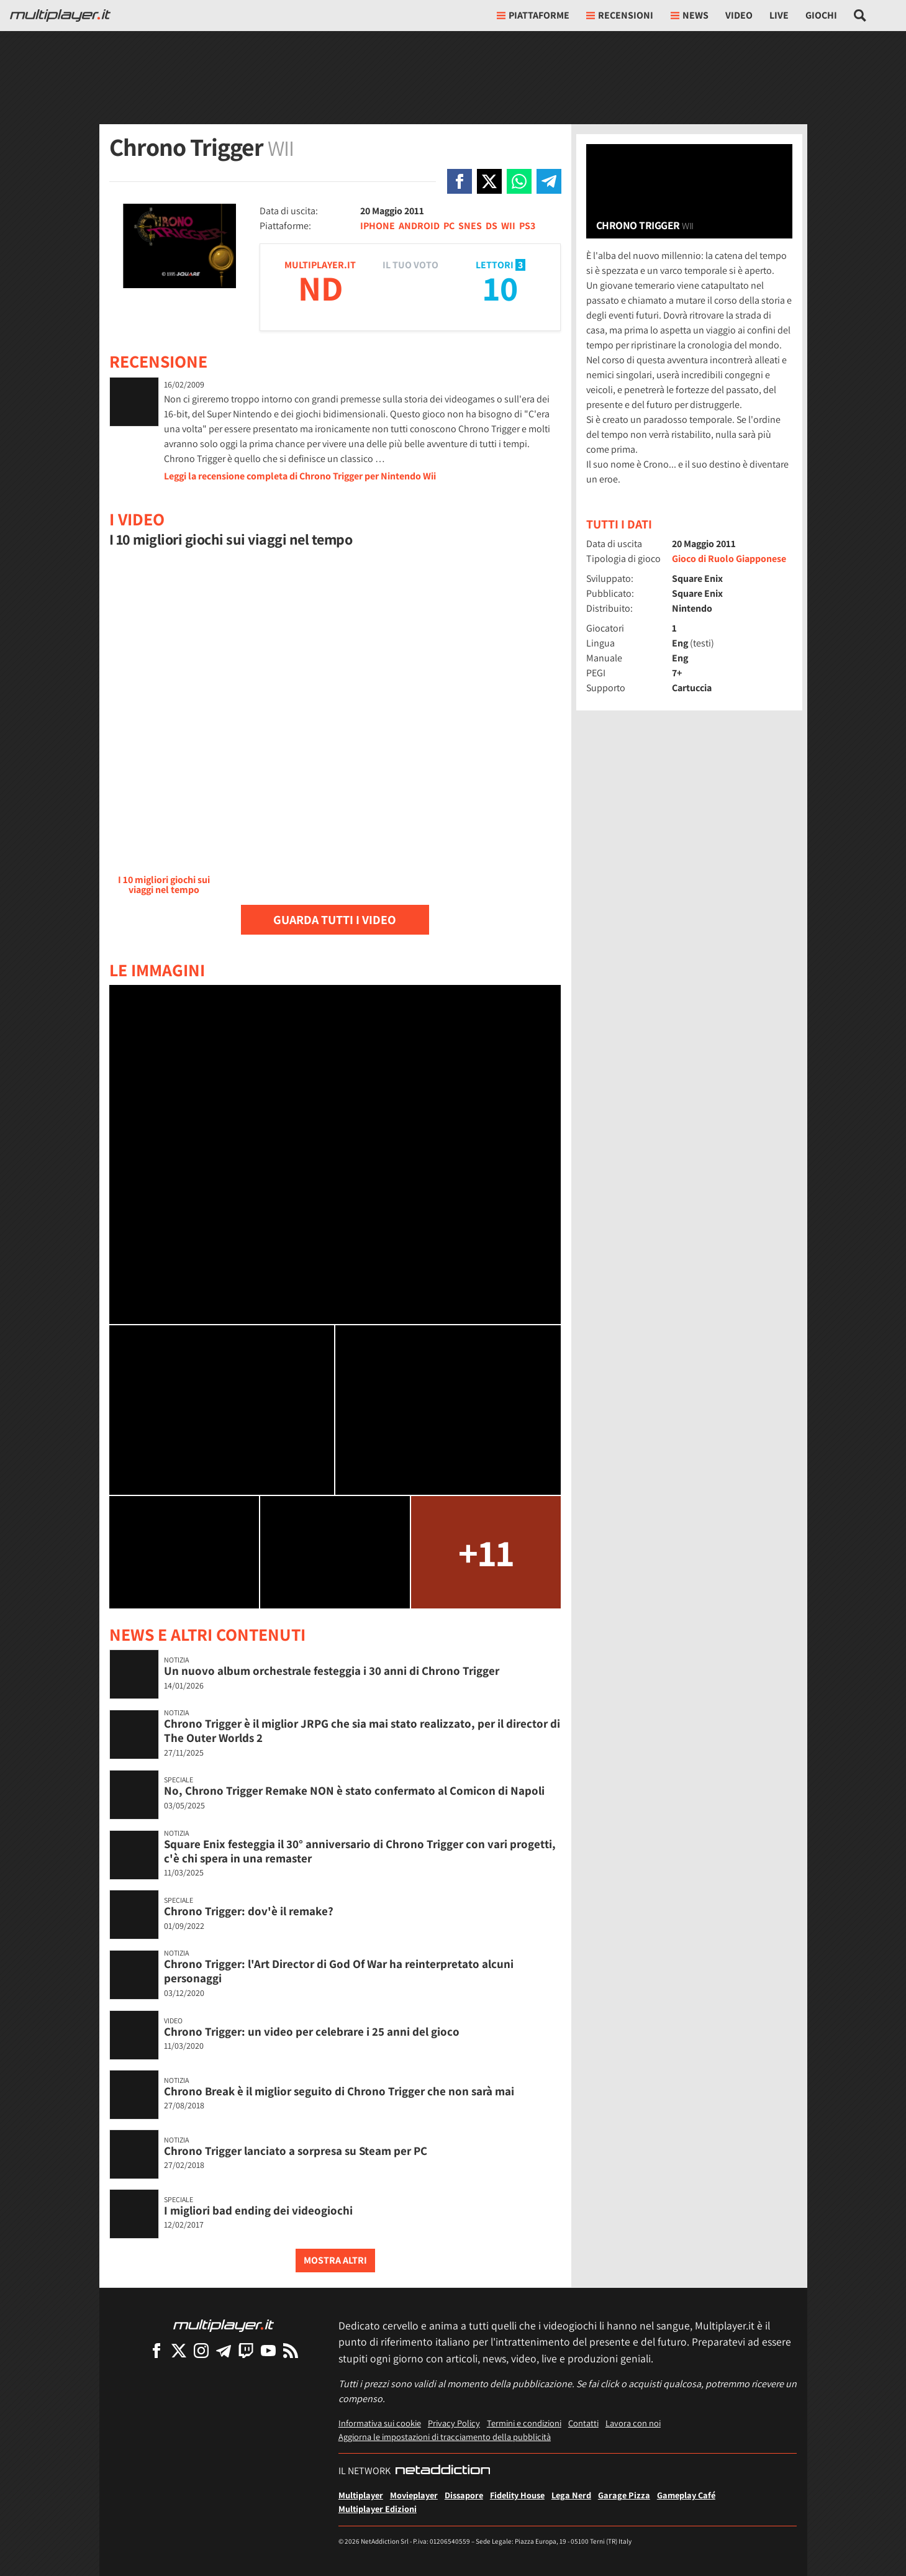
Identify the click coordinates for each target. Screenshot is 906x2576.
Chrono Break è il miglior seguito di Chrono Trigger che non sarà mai (339, 2091)
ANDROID (419, 225)
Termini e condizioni (524, 2423)
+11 (486, 1552)
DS (491, 225)
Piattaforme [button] (533, 15)
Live (779, 15)
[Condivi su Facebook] (459, 181)
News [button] (690, 15)
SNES (470, 225)
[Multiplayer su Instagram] (201, 2350)
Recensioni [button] (619, 15)
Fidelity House (517, 2495)
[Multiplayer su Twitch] (245, 2350)
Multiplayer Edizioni (377, 2509)
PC (449, 225)
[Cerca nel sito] (860, 15)
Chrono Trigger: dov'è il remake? (248, 1910)
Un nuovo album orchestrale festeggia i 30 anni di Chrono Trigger (331, 1670)
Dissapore (464, 2495)
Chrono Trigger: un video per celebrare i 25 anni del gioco (312, 2031)
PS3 (527, 225)
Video (739, 15)
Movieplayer (414, 2495)
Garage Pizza (624, 2495)
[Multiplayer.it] (60, 15)
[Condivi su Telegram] (549, 181)
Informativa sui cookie (379, 2423)
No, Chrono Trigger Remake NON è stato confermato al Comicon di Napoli (354, 1790)
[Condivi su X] (489, 181)
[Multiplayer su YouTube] (268, 2350)
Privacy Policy (454, 2423)
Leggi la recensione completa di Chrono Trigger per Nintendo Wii (300, 476)
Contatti (583, 2423)
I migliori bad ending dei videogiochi (258, 2210)
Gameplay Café (686, 2495)
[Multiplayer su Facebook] (156, 2350)
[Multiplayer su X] (178, 2350)
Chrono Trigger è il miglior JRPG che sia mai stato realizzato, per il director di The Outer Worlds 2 (362, 1730)
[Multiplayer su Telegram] (223, 2350)
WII (508, 225)
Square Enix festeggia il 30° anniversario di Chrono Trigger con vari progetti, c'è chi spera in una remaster (360, 1851)
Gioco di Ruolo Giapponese (729, 558)
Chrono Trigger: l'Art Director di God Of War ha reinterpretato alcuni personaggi (339, 1970)
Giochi (821, 15)
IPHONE (377, 225)
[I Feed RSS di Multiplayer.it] (290, 2350)
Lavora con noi (633, 2423)
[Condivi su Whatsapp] (519, 181)
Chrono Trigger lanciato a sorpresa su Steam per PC (295, 2150)
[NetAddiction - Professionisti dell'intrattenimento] (443, 2471)
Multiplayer (360, 2495)
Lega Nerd (571, 2495)
